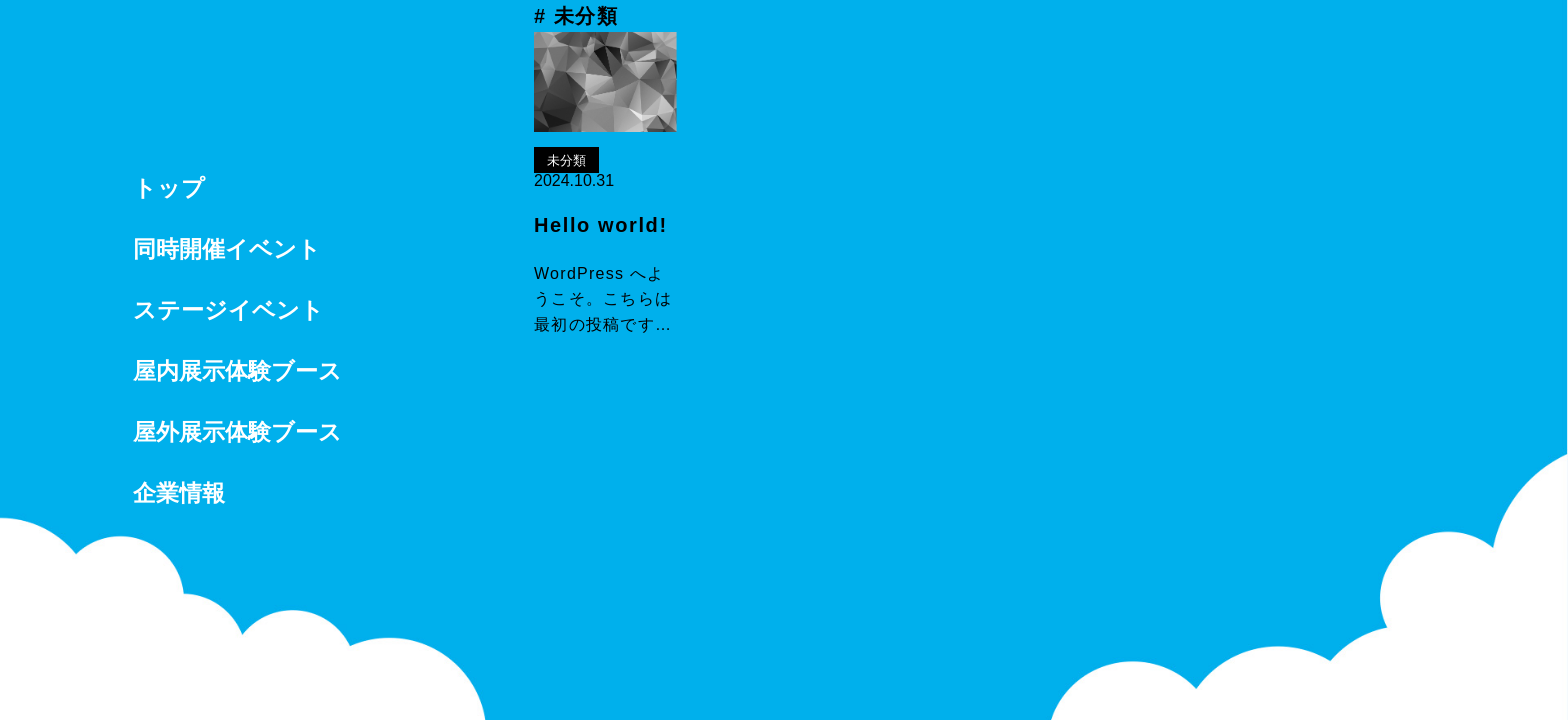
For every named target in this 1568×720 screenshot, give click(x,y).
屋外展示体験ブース (237, 432)
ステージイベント (228, 310)
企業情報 (179, 493)
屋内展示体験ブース (237, 371)
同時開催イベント (227, 249)
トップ (169, 188)
